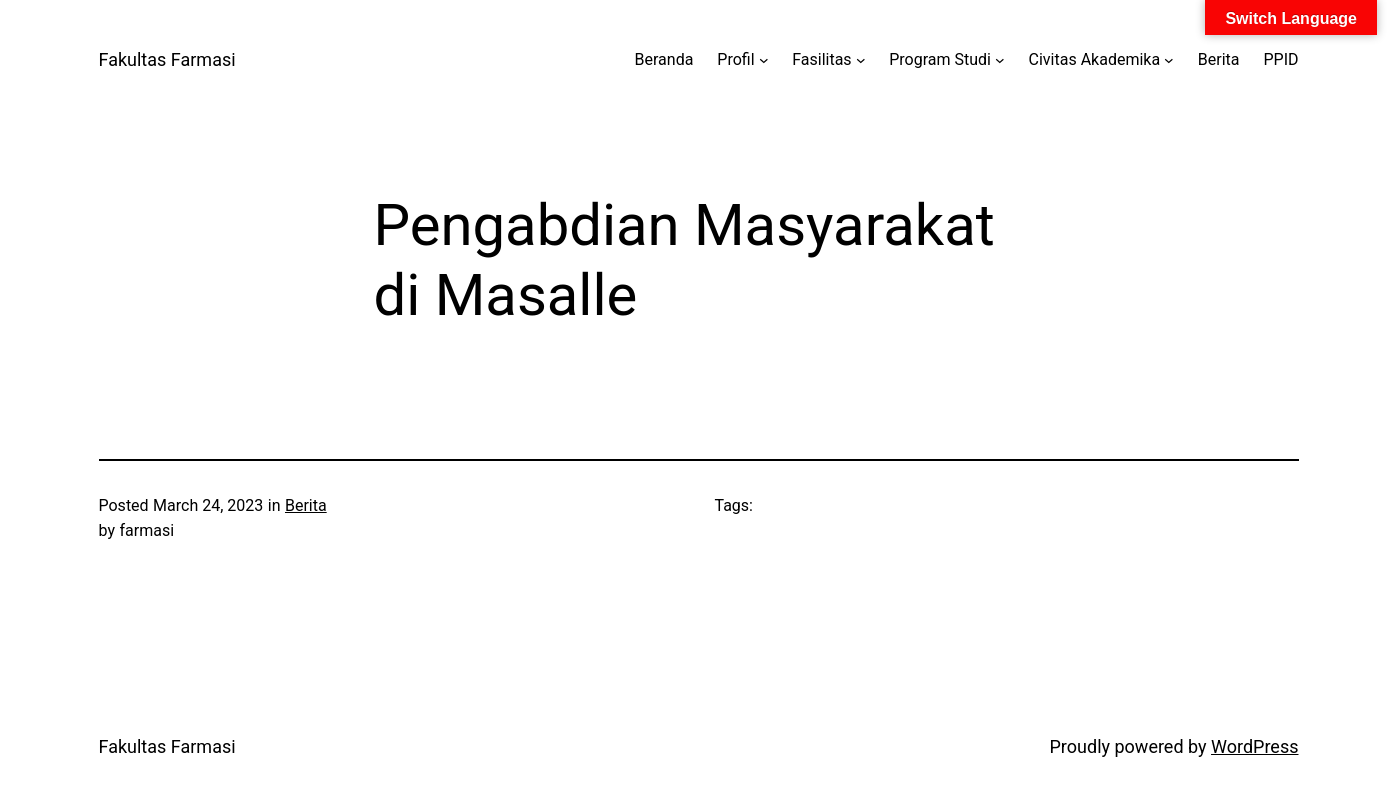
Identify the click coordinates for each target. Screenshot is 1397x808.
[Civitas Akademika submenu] (1169, 60)
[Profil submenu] (764, 60)
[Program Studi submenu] (1000, 60)
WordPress (1254, 746)
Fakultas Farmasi (167, 59)
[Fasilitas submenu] (861, 60)
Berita (306, 505)
